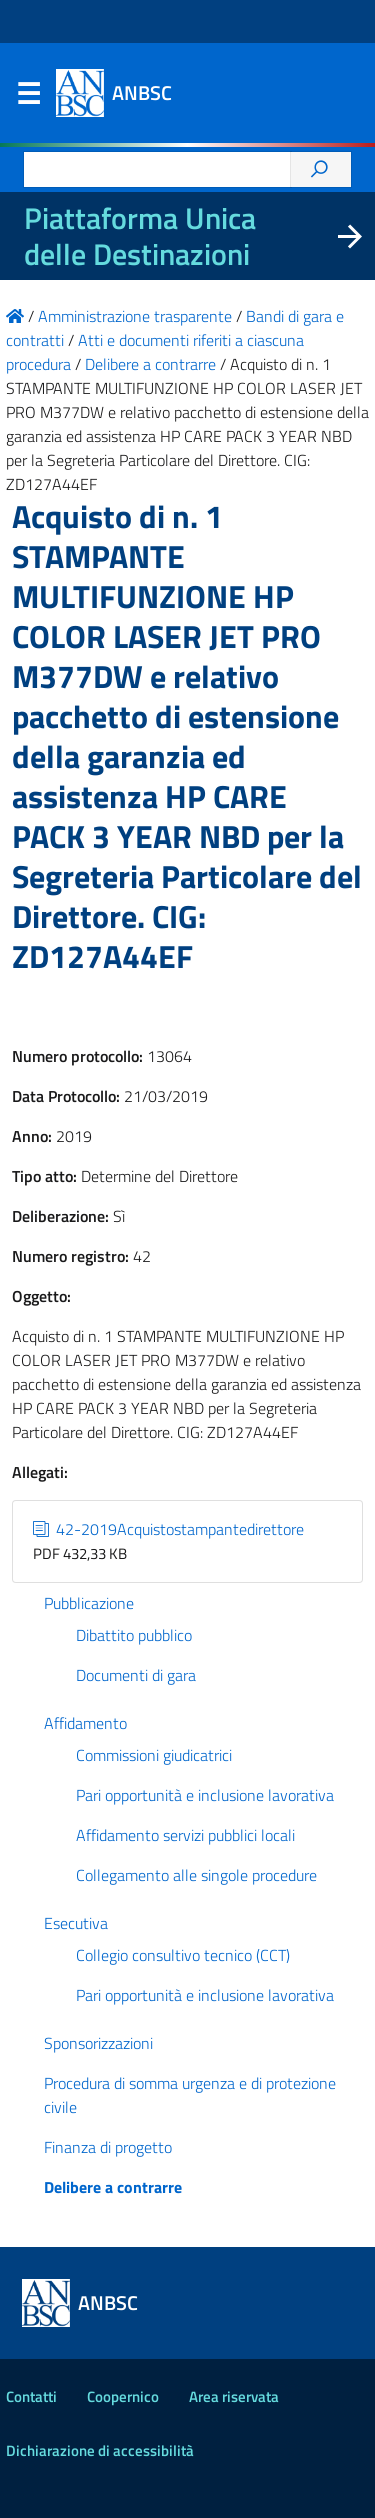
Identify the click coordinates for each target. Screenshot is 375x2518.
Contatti (31, 2396)
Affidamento (85, 1723)
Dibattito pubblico (134, 1635)
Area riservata (234, 2396)
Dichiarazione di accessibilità (100, 2450)
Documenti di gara (136, 1675)
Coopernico (123, 2396)
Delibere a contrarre (113, 2187)
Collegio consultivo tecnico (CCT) (183, 1955)
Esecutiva (76, 1923)
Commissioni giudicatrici (154, 1755)
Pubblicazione (89, 1603)
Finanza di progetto (108, 2147)
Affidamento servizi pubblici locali (185, 1835)
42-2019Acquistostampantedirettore (168, 1529)
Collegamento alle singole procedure (196, 1875)
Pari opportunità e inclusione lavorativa (205, 1795)
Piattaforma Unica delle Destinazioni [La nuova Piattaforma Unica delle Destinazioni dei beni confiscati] (140, 236)
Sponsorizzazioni (98, 2043)
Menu (28, 98)
